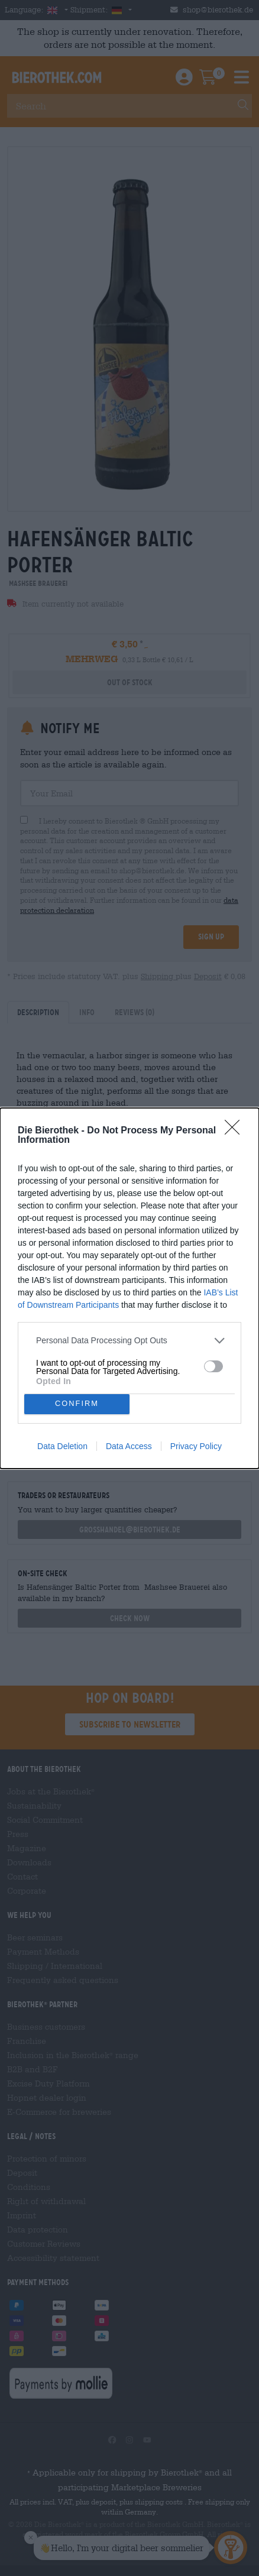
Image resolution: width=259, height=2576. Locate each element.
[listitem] (129, 1340)
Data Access (129, 1446)
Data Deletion (62, 1446)
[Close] (236, 1131)
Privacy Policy (196, 1446)
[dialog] (129, 1288)
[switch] (213, 1366)
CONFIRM (77, 1403)
